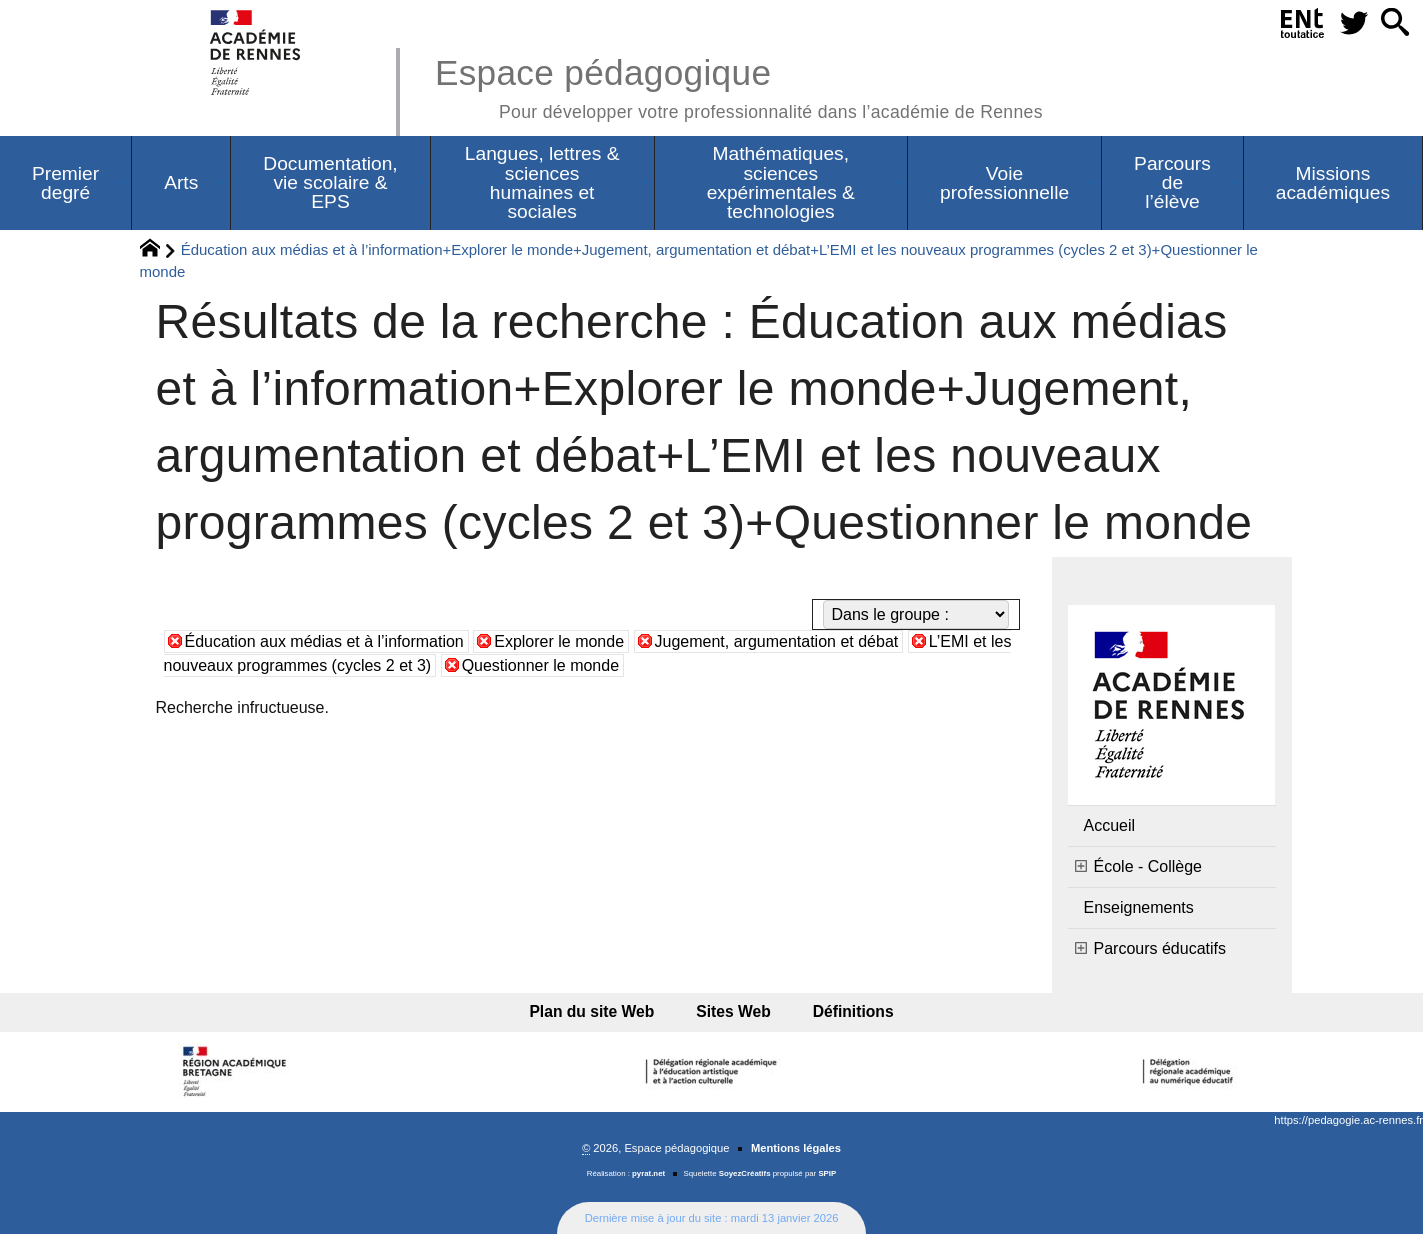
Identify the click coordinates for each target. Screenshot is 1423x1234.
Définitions (847, 1011)
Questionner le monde (540, 665)
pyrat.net (648, 1173)
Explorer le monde (559, 641)
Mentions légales (796, 1148)
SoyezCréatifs (745, 1173)
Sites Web (733, 1011)
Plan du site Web (598, 1011)
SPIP (827, 1173)
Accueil (1110, 825)
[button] (1394, 23)
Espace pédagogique (739, 85)
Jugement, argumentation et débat (777, 641)
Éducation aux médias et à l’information (324, 641)
